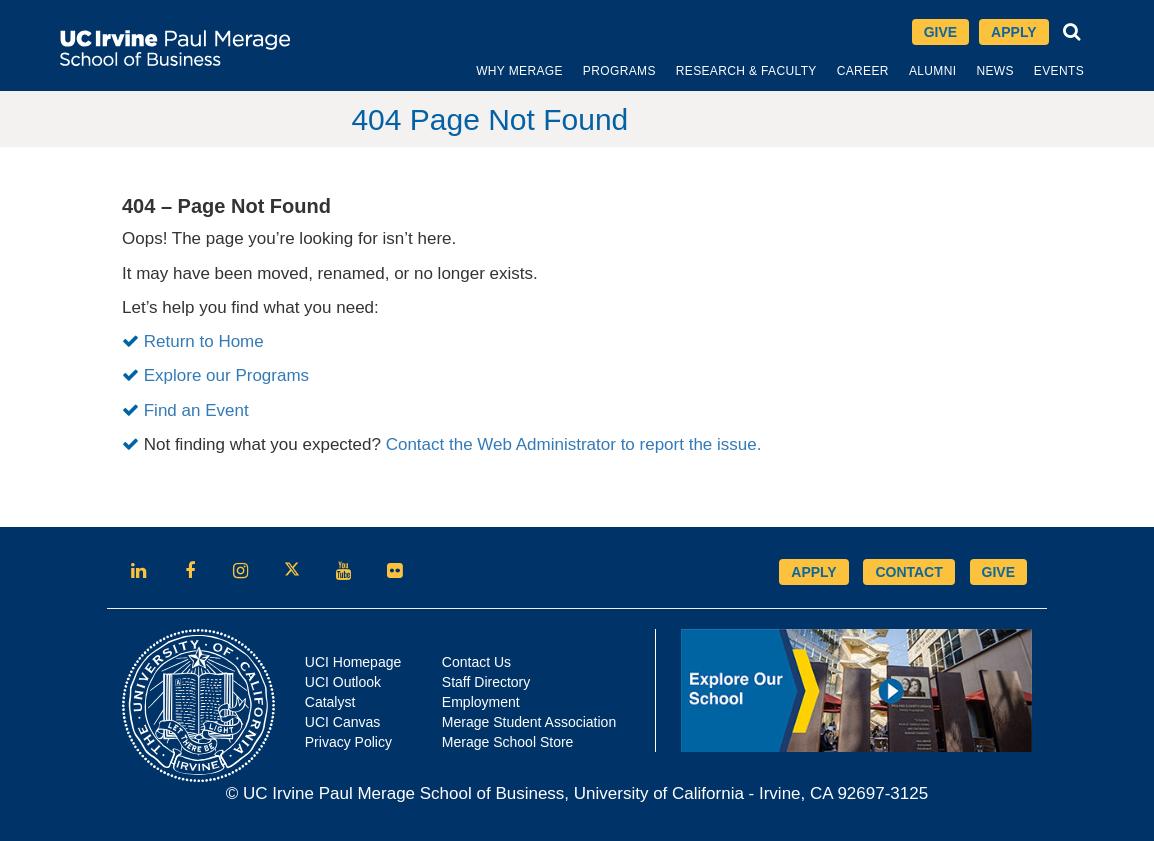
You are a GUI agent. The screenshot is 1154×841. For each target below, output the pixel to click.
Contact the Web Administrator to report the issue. (574, 444)
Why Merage (519, 71)
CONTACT (908, 572)
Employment (481, 702)
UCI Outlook (343, 682)
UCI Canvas (342, 722)
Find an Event (196, 410)
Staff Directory (486, 682)
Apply (1013, 32)
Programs (619, 71)
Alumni (933, 71)
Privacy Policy (348, 742)
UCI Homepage (353, 662)
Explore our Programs (226, 375)
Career (863, 71)
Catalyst (330, 702)
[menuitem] (519, 71)
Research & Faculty (746, 71)
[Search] (1072, 32)
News (994, 71)
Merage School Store (508, 742)
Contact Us (476, 662)
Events (1059, 71)
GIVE (998, 572)
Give (940, 32)
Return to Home (204, 341)
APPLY (813, 572)
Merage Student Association (529, 722)
